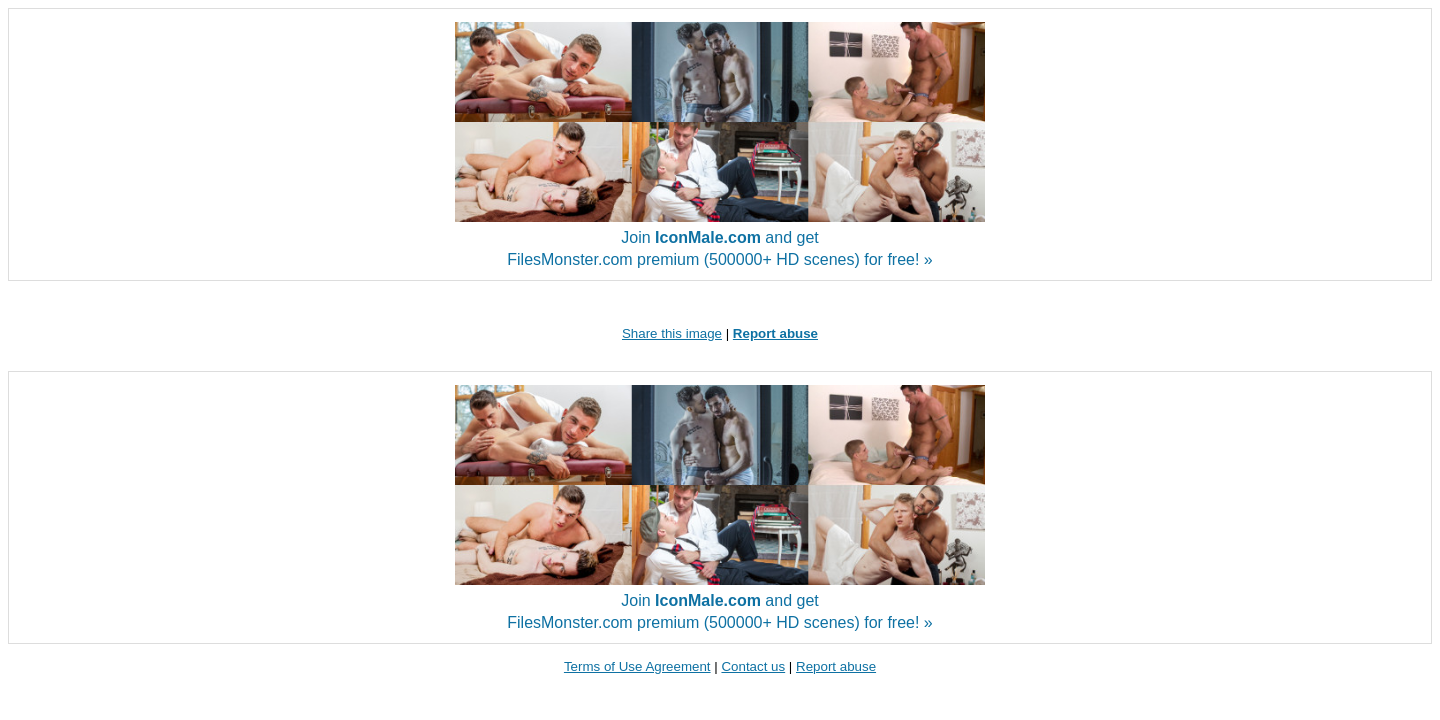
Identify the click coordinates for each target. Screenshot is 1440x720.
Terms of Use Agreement (637, 666)
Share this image (672, 333)
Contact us (753, 666)
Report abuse (836, 666)
